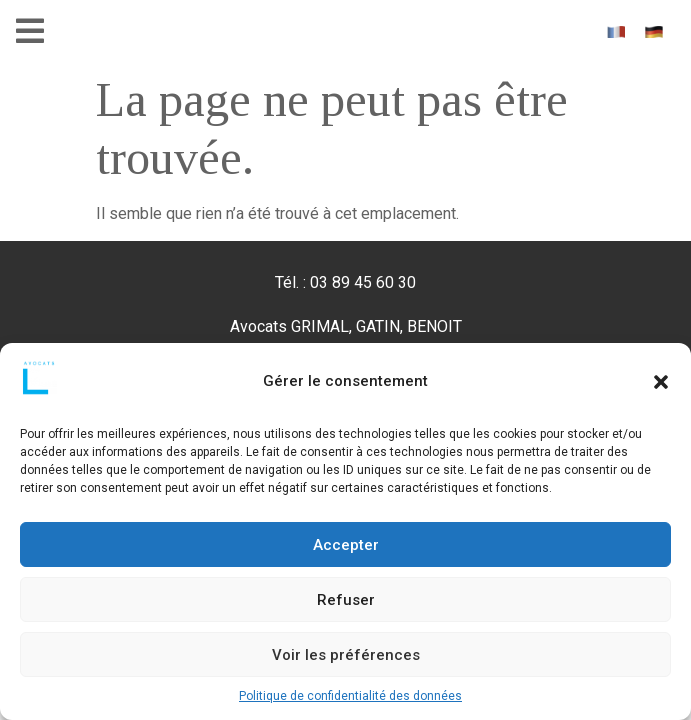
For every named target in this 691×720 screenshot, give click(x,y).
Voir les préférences (346, 655)
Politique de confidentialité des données (350, 696)
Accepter (346, 545)
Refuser (346, 600)
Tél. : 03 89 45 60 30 (345, 282)
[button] (661, 382)
